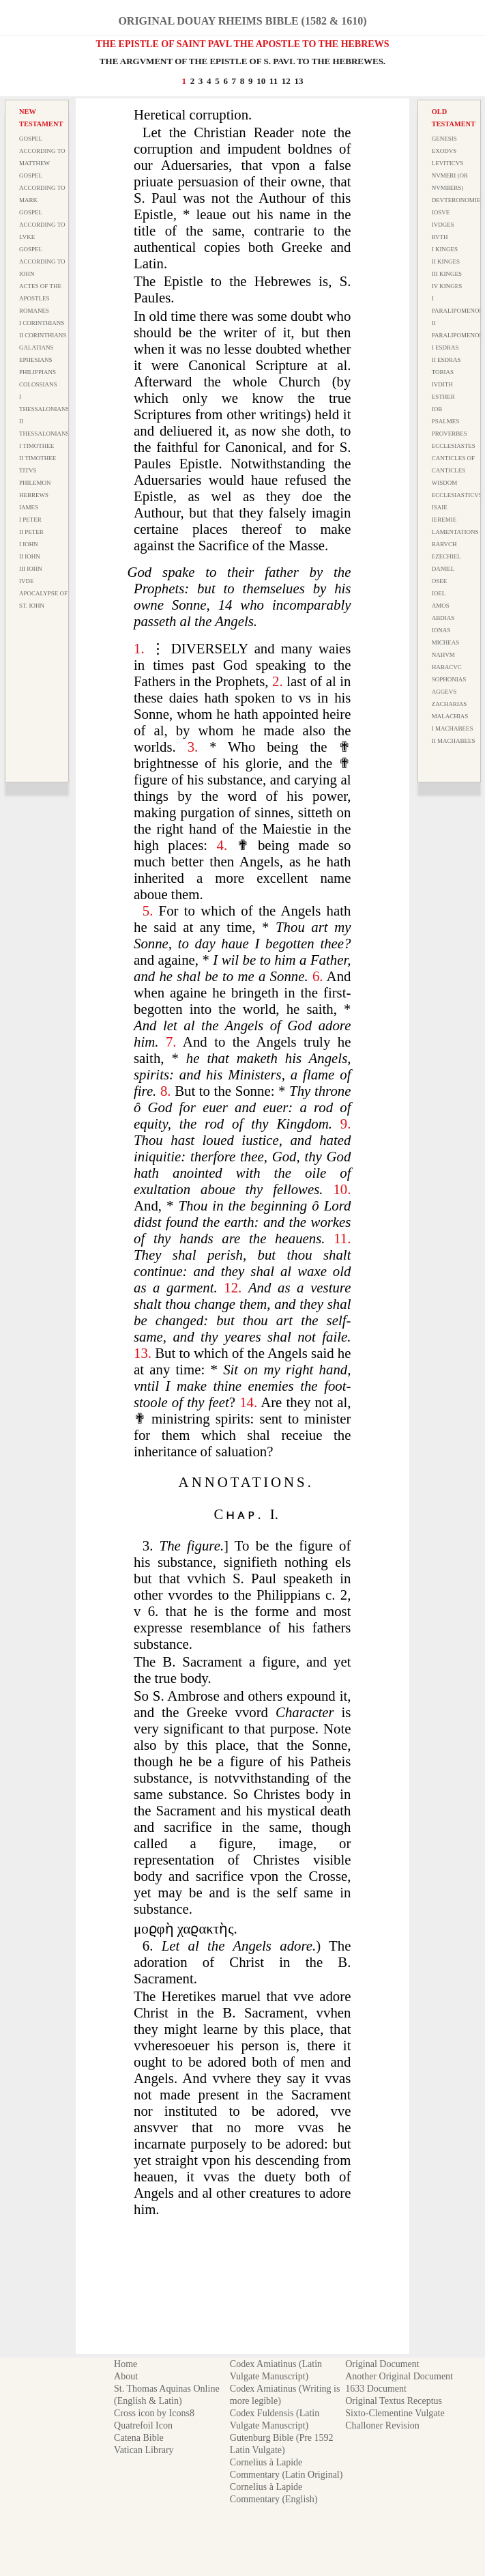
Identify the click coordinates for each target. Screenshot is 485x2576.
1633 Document (376, 2388)
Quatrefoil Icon (143, 2425)
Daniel (443, 568)
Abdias (443, 617)
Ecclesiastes (453, 445)
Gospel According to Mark (42, 187)
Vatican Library (143, 2450)
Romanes (34, 310)
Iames (28, 507)
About (126, 2376)
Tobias (443, 372)
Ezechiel (446, 556)
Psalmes (446, 421)
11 (273, 81)
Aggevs (444, 691)
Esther (443, 396)
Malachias (450, 716)
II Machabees (453, 740)
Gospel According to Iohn (42, 261)
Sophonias (449, 679)
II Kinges (446, 261)
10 (260, 81)
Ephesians (36, 359)
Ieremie (444, 519)
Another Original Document (399, 2376)
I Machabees (452, 728)
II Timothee (37, 458)
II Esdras (446, 359)
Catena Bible (139, 2438)
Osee (439, 581)
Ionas (441, 630)
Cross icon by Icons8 (154, 2413)
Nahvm (443, 654)
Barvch (444, 544)
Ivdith (442, 384)
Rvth (440, 236)
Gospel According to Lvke (42, 224)
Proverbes (449, 433)
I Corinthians (41, 323)
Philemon (35, 482)
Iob (437, 409)
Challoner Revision (382, 2425)
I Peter (30, 519)
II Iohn (29, 556)
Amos (441, 605)
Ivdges (443, 224)
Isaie (439, 507)
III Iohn (30, 568)
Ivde (26, 581)
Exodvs (444, 150)
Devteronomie (456, 200)
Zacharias (449, 703)
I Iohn (28, 544)
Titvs (28, 470)
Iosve (441, 212)
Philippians (37, 372)
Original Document (382, 2364)
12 (286, 81)
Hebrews (33, 495)
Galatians (36, 347)
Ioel (439, 593)
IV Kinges (447, 286)
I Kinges (445, 249)
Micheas (446, 642)
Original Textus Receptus (393, 2401)
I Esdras (445, 347)
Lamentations (455, 531)
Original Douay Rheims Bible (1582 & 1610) (242, 21)
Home (125, 2364)
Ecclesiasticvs (457, 495)
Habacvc (447, 667)
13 (299, 81)
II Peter (31, 531)
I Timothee (36, 445)
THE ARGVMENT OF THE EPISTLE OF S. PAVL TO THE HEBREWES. (242, 61)
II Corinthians (42, 335)
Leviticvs (448, 163)
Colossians (38, 384)
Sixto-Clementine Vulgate (395, 2413)
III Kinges (447, 273)
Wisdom (445, 482)
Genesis (444, 138)
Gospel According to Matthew (42, 151)
